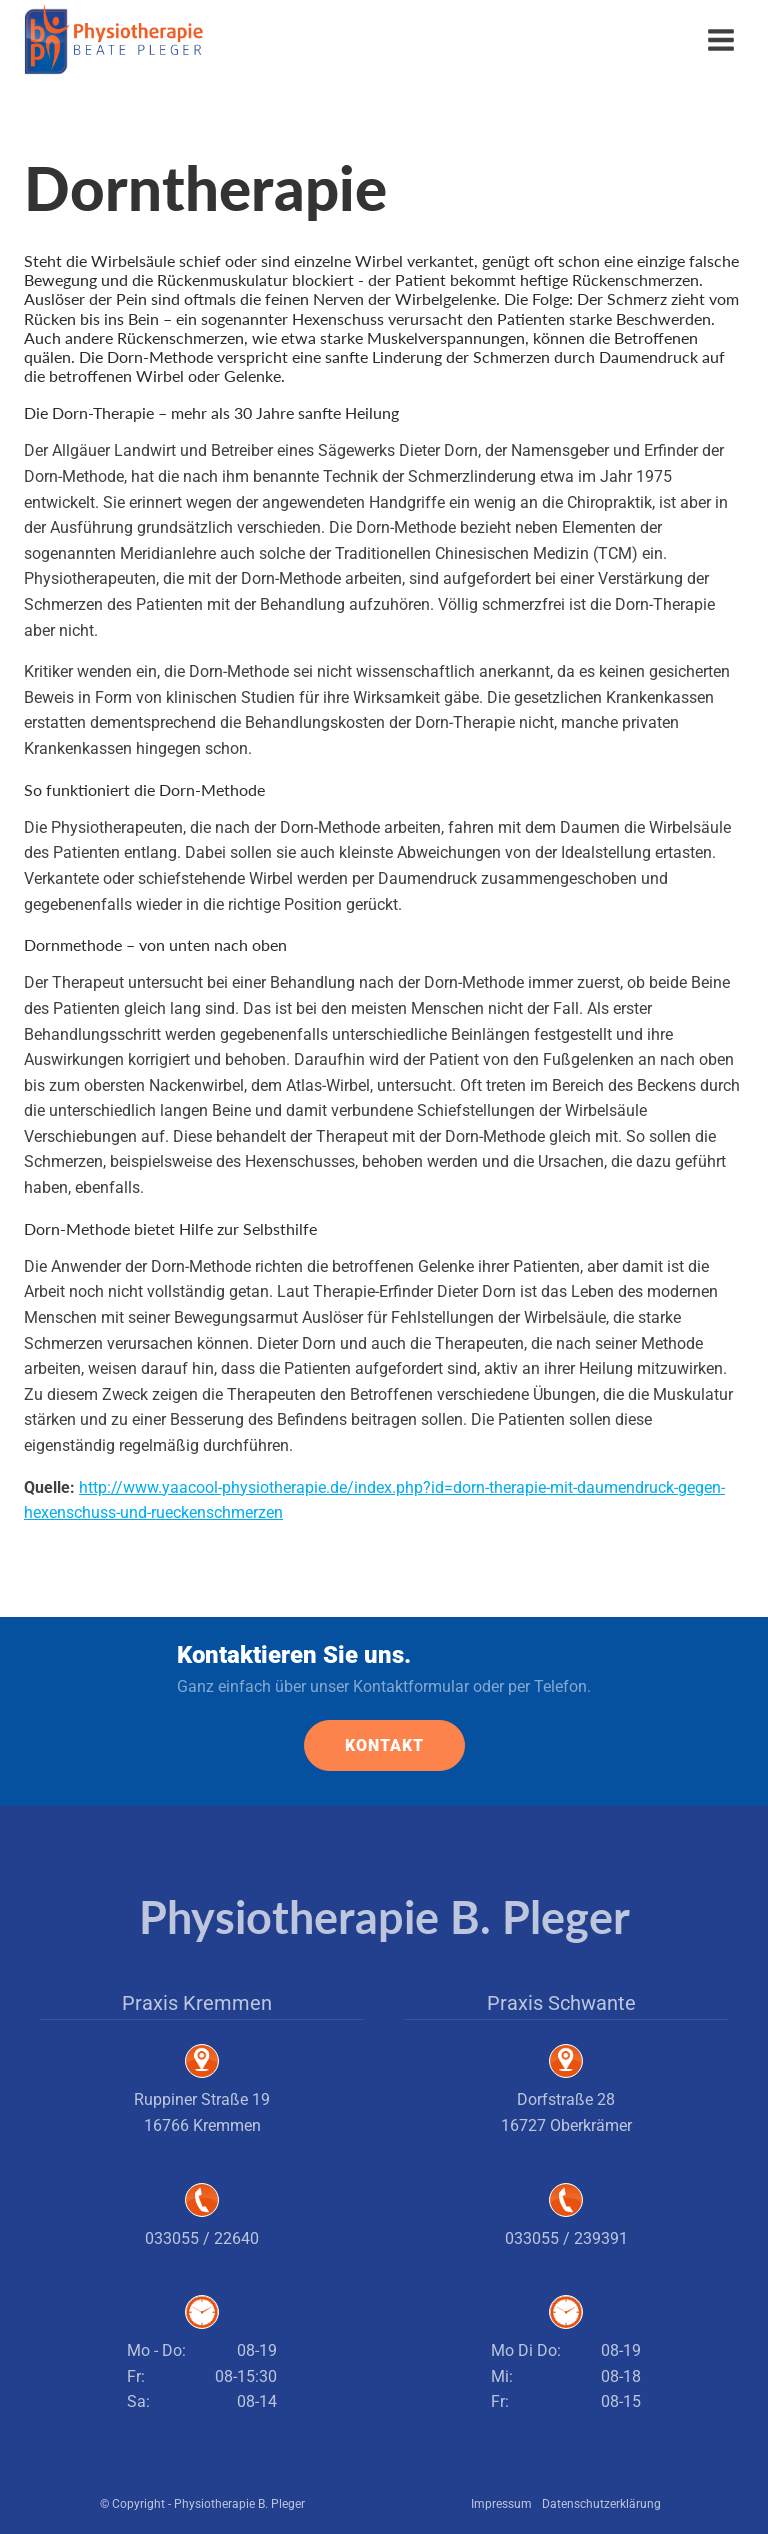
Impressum (501, 2504)
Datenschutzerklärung (601, 2504)
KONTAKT (384, 1745)
